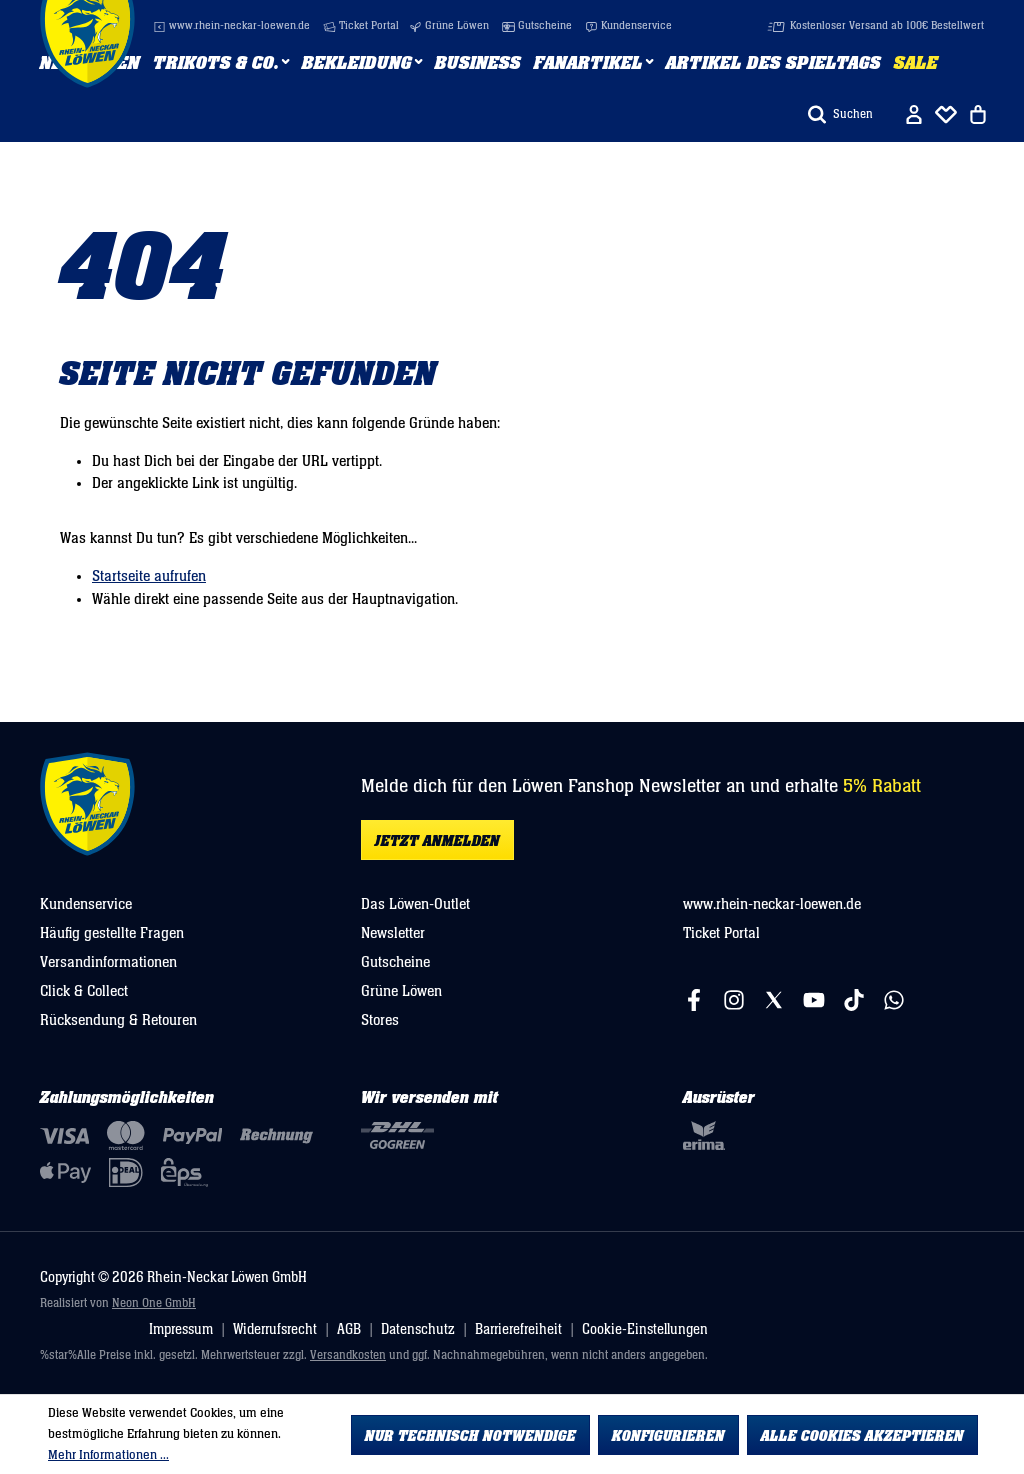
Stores (380, 1020)
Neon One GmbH (154, 1303)
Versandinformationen (108, 962)
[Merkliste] (946, 114)
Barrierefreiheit (518, 1329)
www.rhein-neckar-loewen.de (231, 26)
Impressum (181, 1329)
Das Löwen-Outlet (415, 904)
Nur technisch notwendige (470, 1436)
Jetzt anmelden (437, 841)
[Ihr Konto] (914, 114)
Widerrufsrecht (275, 1329)
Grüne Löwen (449, 26)
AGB (349, 1329)
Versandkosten (348, 1355)
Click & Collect (84, 991)
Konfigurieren (668, 1436)
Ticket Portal (361, 26)
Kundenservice (628, 26)
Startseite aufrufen (149, 576)
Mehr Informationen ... (108, 1455)
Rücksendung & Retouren (118, 1020)
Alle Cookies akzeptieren (862, 1436)
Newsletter (393, 933)
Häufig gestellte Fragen (112, 933)
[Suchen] (840, 114)
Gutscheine (537, 26)
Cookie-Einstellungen (645, 1329)
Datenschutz (418, 1329)
